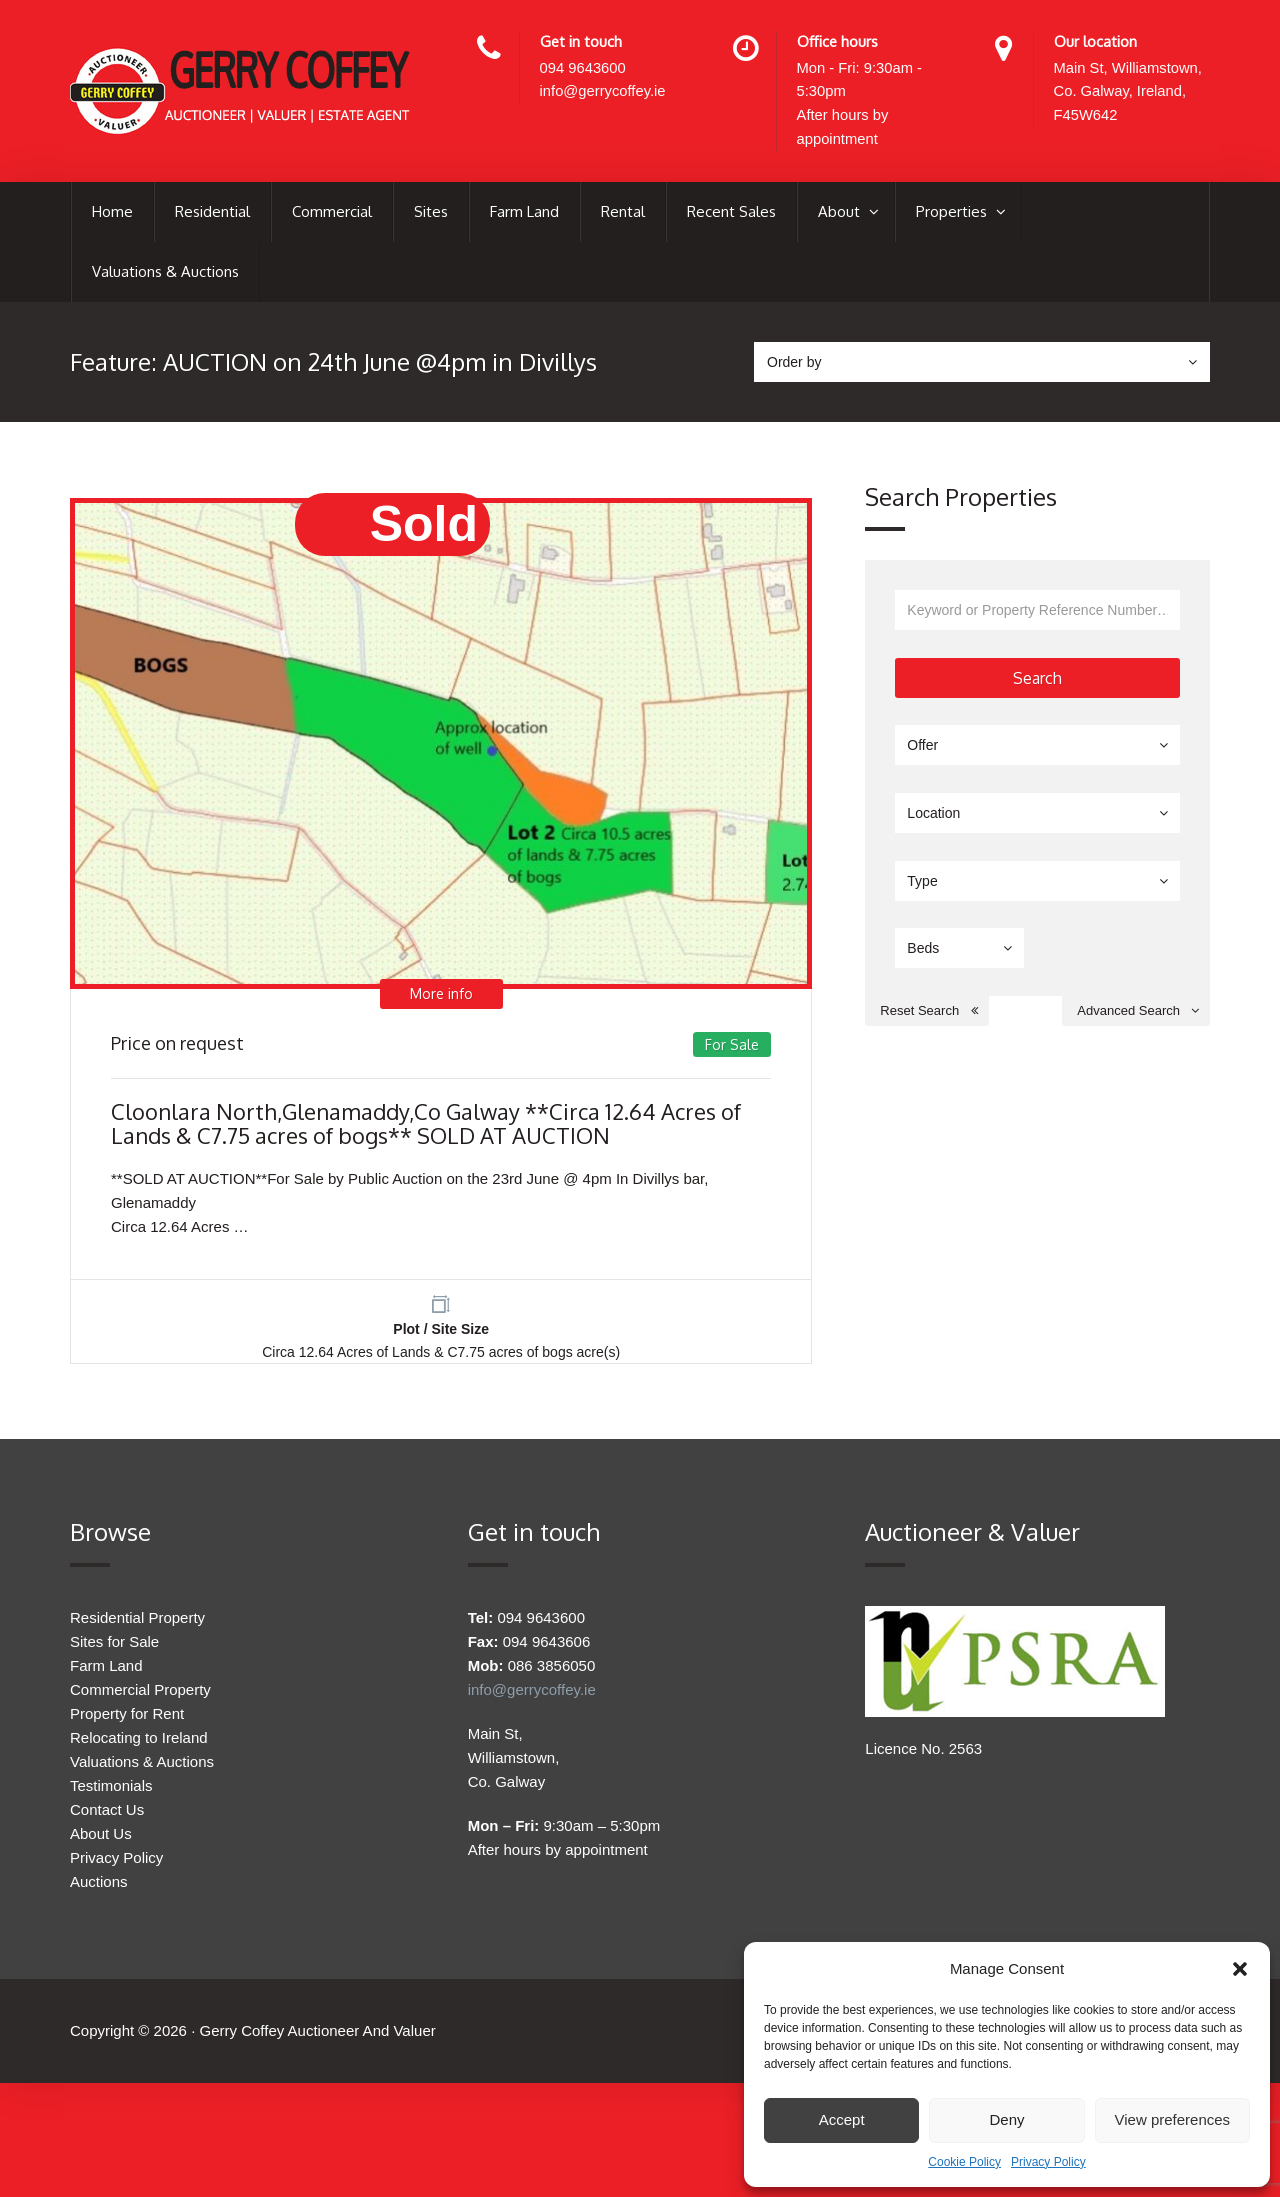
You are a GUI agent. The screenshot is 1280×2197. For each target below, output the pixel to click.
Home (112, 213)
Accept (842, 2119)
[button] (1240, 1969)
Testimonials (111, 1794)
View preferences (1173, 2119)
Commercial (332, 213)
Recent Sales (731, 213)
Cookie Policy (964, 2162)
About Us (101, 1842)
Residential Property (137, 1626)
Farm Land (524, 213)
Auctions (99, 1890)
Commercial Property (140, 1698)
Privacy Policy (1048, 2162)
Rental (623, 213)
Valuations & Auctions (165, 273)
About (841, 213)
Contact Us (107, 1818)
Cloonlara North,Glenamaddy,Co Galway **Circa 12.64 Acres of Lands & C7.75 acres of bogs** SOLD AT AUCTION (426, 1128)
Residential (212, 213)
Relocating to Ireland (139, 1746)
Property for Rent (127, 1722)
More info (440, 998)
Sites (431, 213)
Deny (1006, 2119)
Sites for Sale (114, 1650)
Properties (953, 213)
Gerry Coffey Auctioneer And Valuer (317, 2044)
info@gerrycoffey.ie (604, 92)
